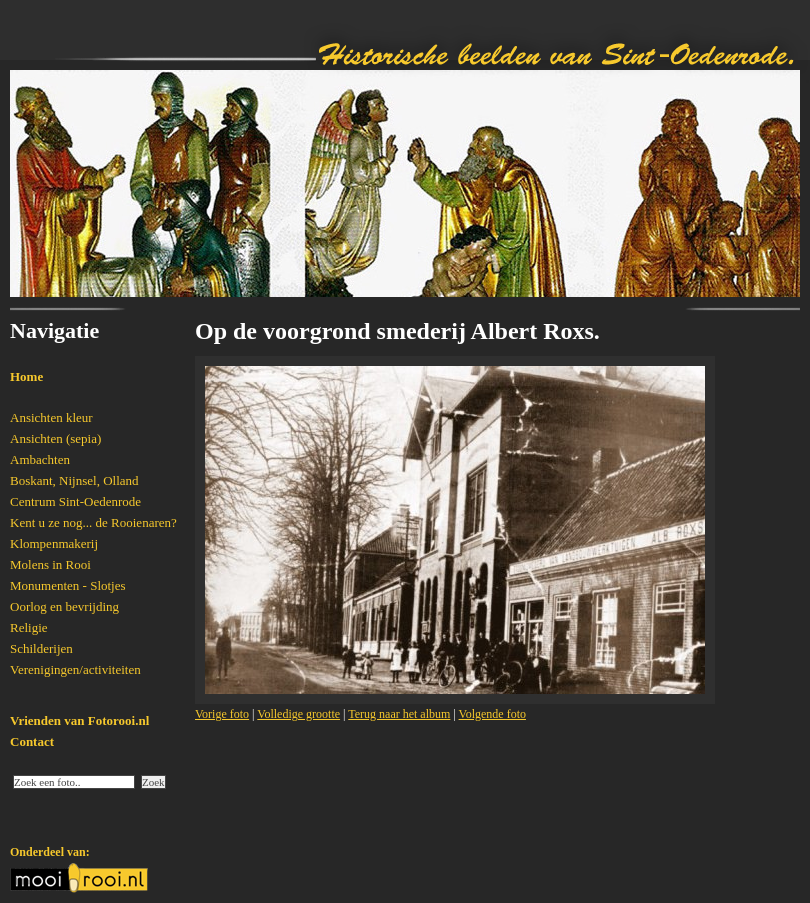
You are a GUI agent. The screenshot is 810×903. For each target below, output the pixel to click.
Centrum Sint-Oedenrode (75, 501)
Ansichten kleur (51, 417)
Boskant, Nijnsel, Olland (74, 480)
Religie (29, 627)
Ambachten (40, 459)
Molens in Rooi (50, 564)
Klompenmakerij (54, 543)
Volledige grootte (298, 714)
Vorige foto (222, 714)
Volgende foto (492, 714)
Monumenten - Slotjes (68, 585)
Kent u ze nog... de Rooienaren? (93, 522)
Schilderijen (41, 648)
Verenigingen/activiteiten (75, 669)
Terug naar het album (399, 714)
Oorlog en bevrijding (64, 606)
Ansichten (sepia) (55, 438)
